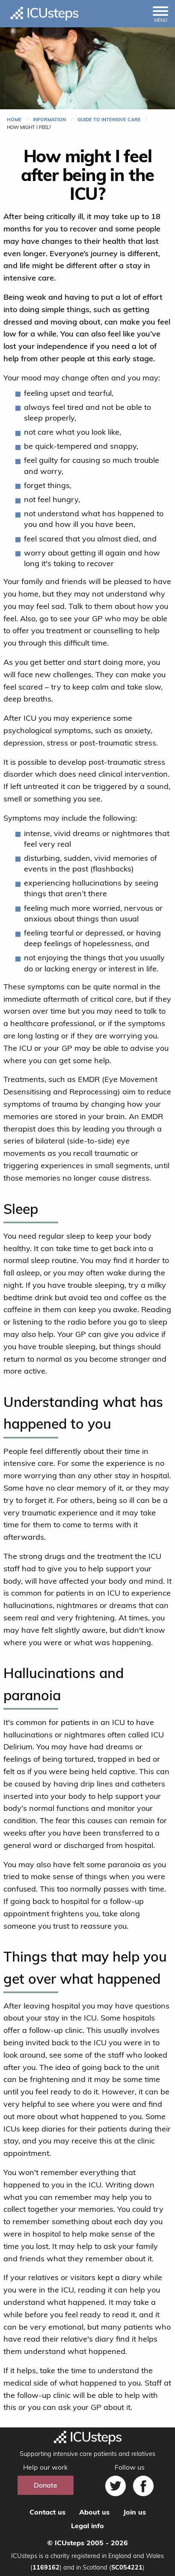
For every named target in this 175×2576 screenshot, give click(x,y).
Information (49, 120)
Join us (134, 2512)
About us (94, 2512)
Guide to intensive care (109, 120)
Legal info (87, 2525)
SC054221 (126, 2567)
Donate (45, 2485)
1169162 (46, 2567)
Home (14, 120)
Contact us (47, 2512)
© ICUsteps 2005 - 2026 (87, 2542)
